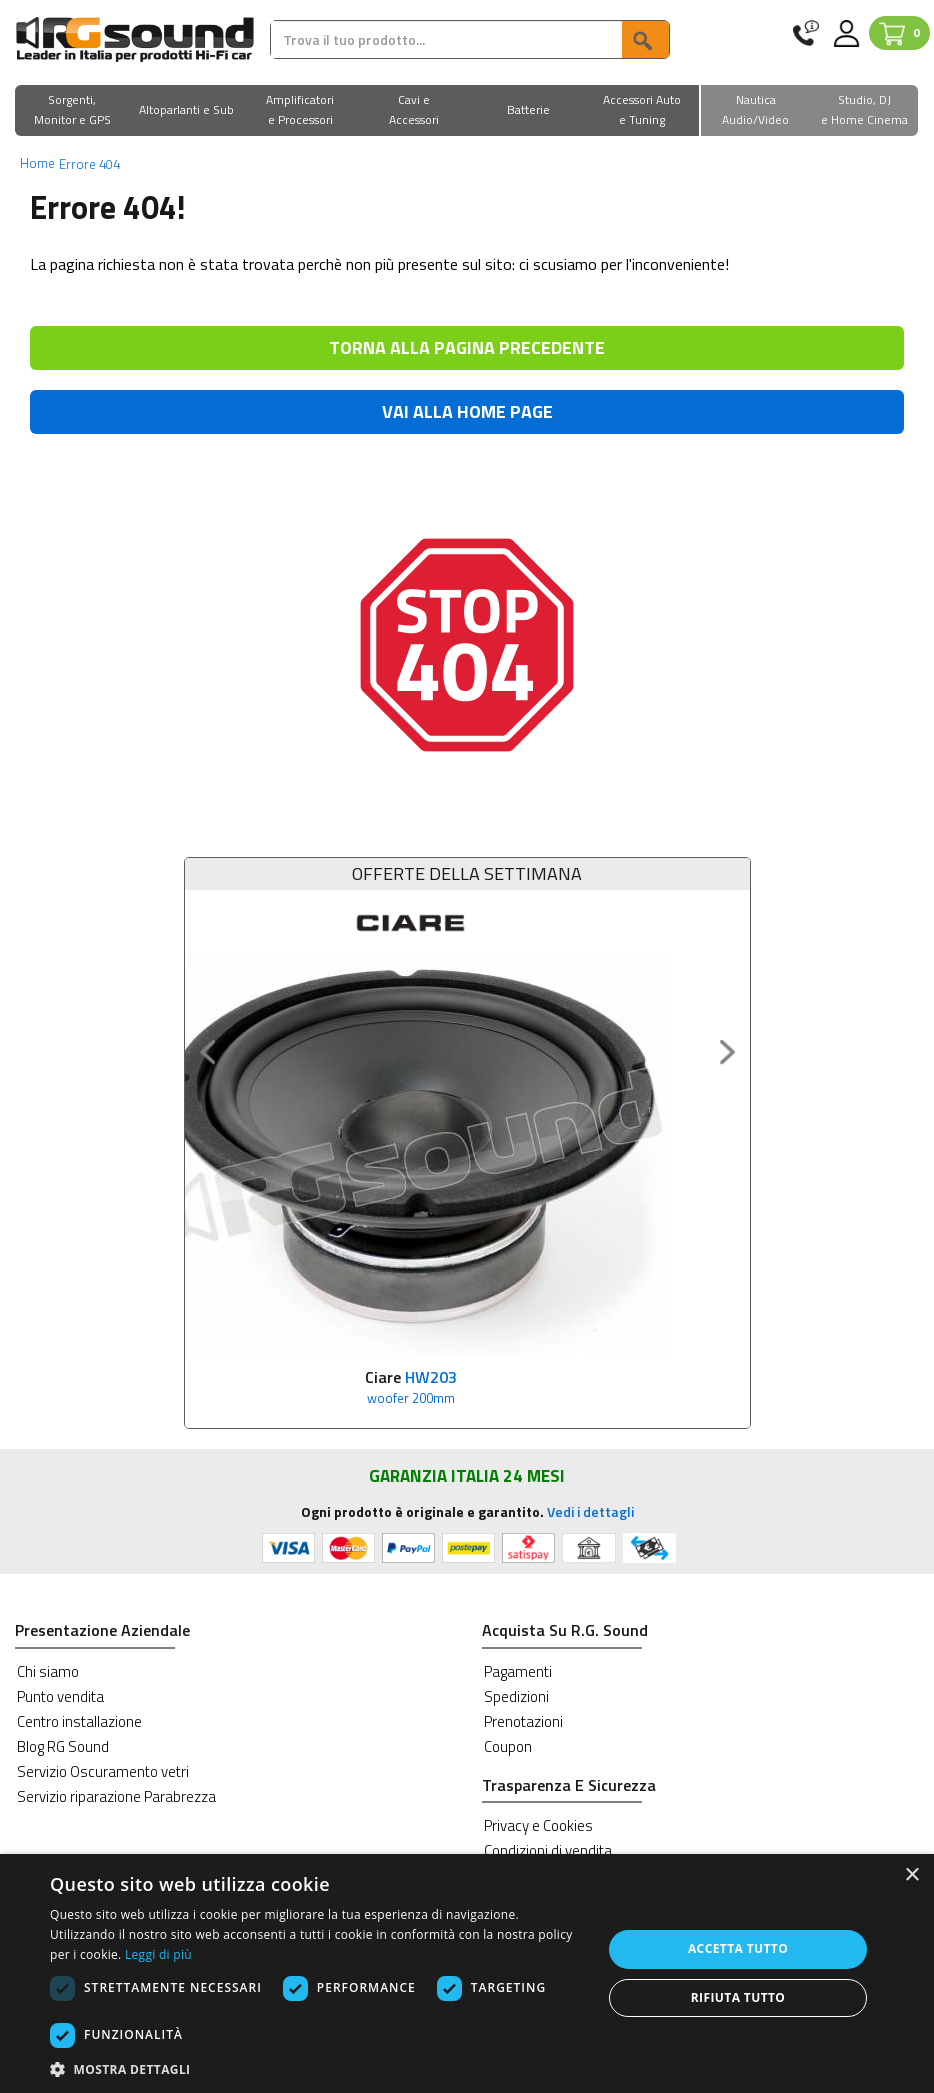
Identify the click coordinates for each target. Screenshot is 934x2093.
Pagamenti (518, 1670)
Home (37, 163)
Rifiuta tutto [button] (738, 1997)
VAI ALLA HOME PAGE (467, 411)
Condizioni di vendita (548, 1850)
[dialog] (467, 1973)
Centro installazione (79, 1720)
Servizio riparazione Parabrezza (116, 1795)
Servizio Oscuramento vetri (103, 1770)
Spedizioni (516, 1695)
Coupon (508, 1745)
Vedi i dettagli (590, 1510)
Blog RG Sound (63, 1745)
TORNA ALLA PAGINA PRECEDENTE (467, 347)
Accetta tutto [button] (738, 1948)
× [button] (911, 1875)
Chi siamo (48, 1670)
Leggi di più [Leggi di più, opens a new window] (158, 1954)
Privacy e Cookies (538, 1825)
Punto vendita (60, 1695)
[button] (72, 111)
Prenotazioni (523, 1720)
